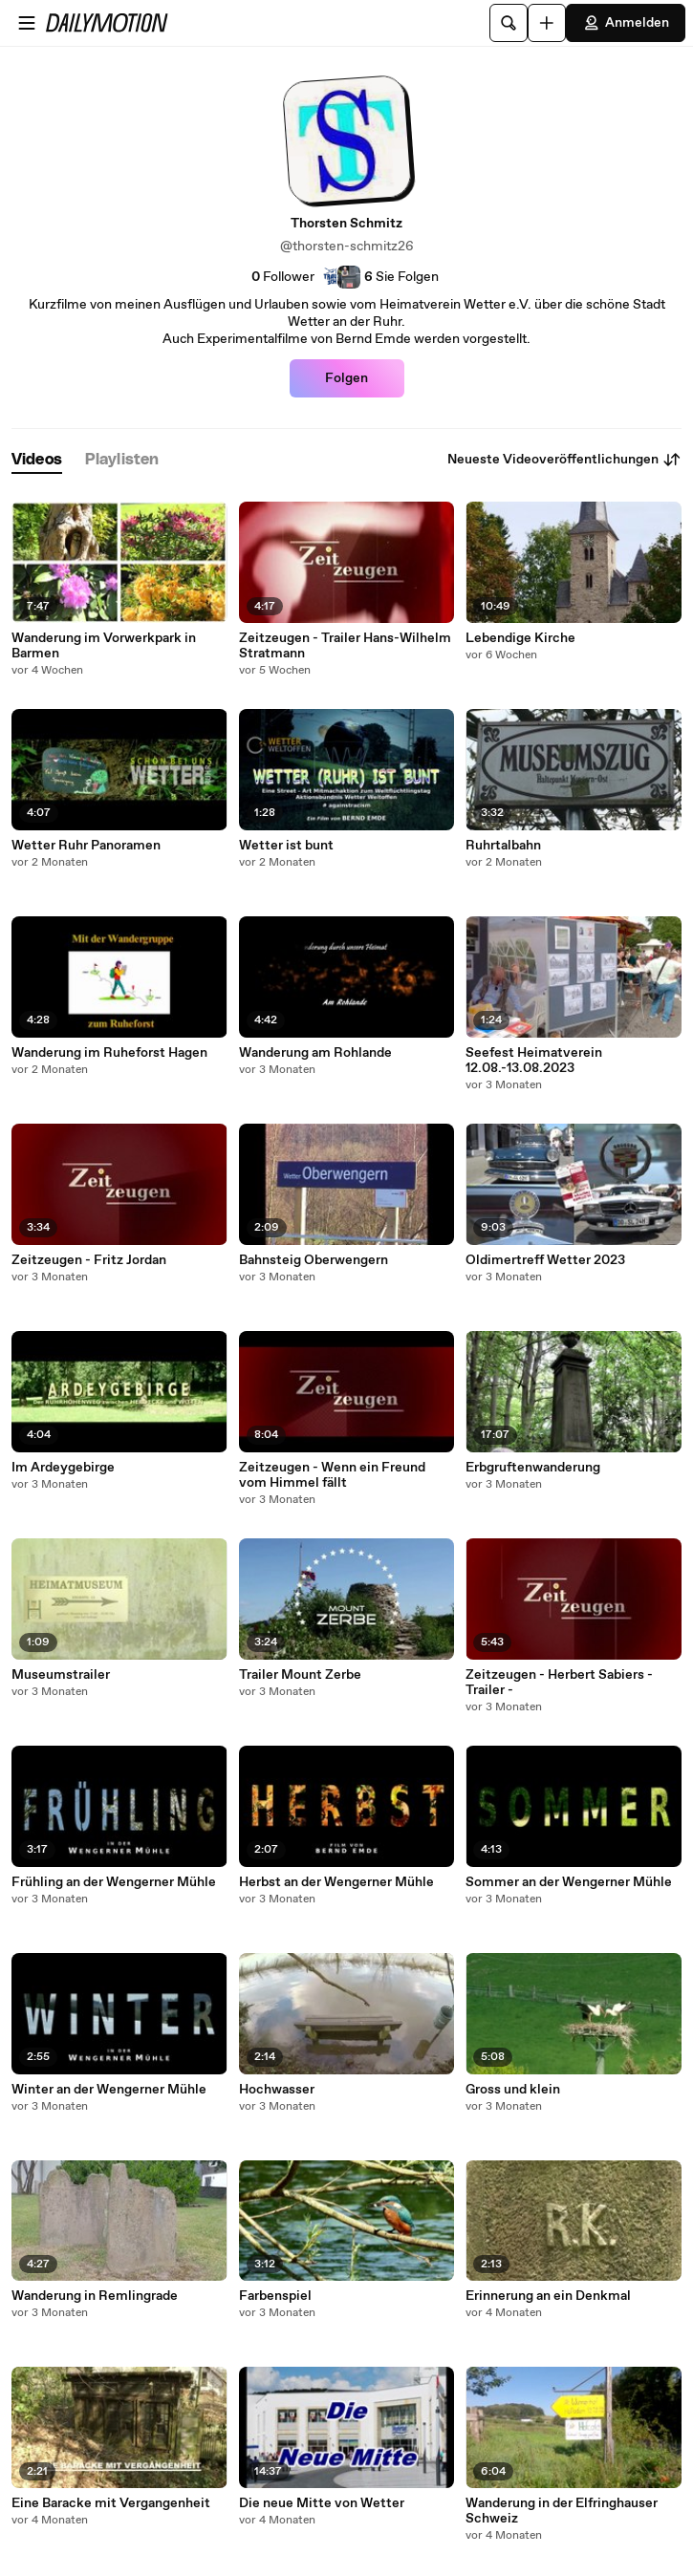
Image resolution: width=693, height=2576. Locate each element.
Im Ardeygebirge (63, 1467)
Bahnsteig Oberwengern (313, 1260)
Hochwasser (276, 2089)
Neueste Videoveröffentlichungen (564, 459)
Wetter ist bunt (286, 845)
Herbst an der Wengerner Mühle (336, 1882)
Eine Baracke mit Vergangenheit (110, 2503)
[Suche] (508, 23)
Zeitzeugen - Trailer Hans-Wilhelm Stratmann (345, 646)
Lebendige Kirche (520, 638)
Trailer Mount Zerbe (300, 1675)
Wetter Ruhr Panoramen (86, 845)
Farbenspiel (275, 2296)
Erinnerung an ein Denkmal (548, 2296)
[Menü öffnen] (26, 23)
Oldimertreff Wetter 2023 (545, 1260)
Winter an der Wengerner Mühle (108, 2089)
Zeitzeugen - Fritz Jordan (88, 1260)
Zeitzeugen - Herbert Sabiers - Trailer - (559, 1682)
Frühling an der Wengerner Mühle (113, 1882)
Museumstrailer (60, 1675)
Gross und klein (513, 2089)
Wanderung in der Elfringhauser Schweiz (562, 2511)
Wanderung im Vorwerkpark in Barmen (103, 646)
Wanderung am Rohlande (315, 1053)
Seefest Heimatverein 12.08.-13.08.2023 (534, 1060)
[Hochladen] (547, 23)
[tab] (36, 460)
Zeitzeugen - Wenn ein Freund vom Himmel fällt (332, 1475)
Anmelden (625, 22)
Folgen (346, 378)
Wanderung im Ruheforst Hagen (109, 1053)
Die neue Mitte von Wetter (321, 2503)
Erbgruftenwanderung (533, 1467)
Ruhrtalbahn (503, 845)
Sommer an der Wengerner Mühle (569, 1882)
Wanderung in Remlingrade (94, 2296)
